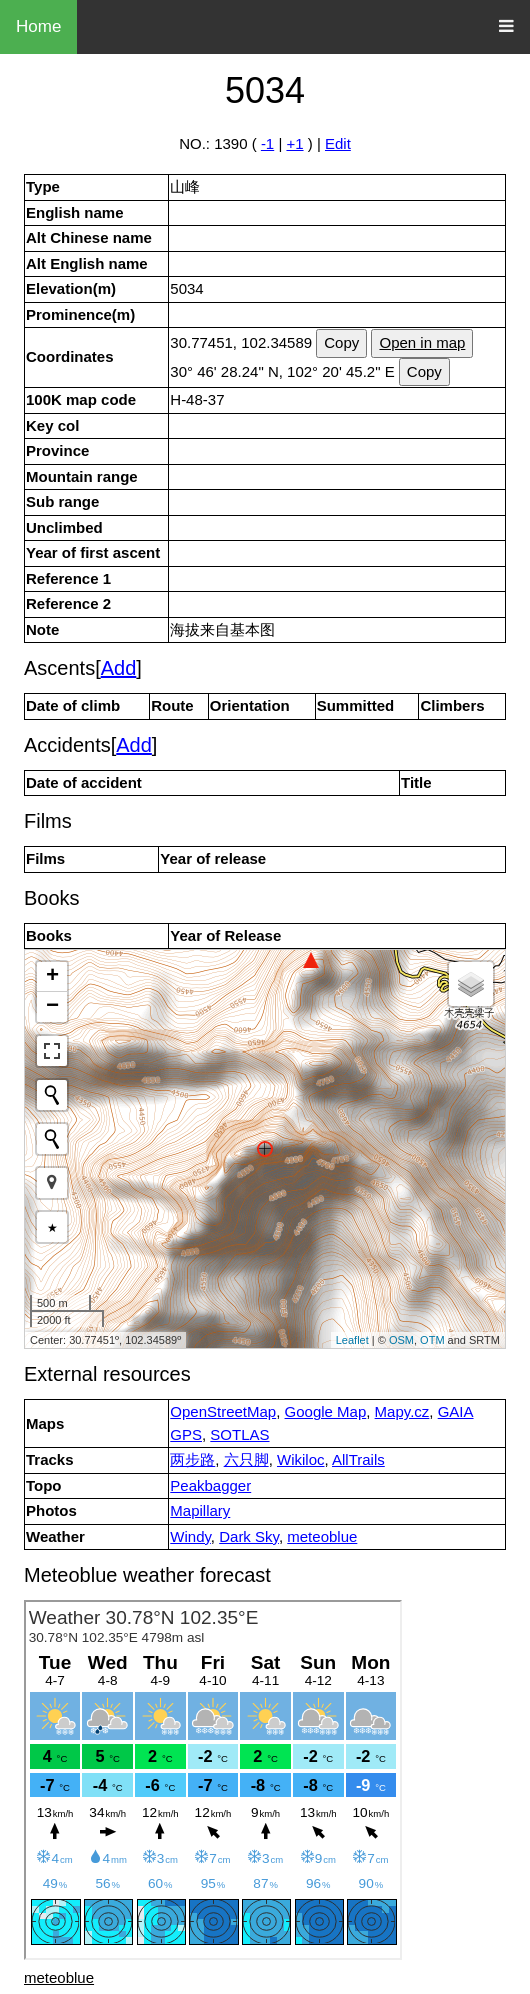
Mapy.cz (402, 1411)
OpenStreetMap (223, 1411)
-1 (267, 143)
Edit (338, 143)
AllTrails (358, 1459)
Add (119, 668)
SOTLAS (239, 1434)
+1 (294, 143)
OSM (401, 1340)
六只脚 (246, 1459)
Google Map (326, 1411)
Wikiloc (301, 1459)
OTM (432, 1340)
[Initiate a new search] (52, 1095)
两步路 (192, 1459)
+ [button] (52, 977)
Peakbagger (210, 1485)
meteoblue (322, 1536)
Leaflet (352, 1340)
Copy (341, 342)
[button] (52, 1183)
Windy (190, 1536)
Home (38, 26)
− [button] (52, 1007)
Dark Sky (249, 1536)
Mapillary (200, 1510)
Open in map (422, 342)
